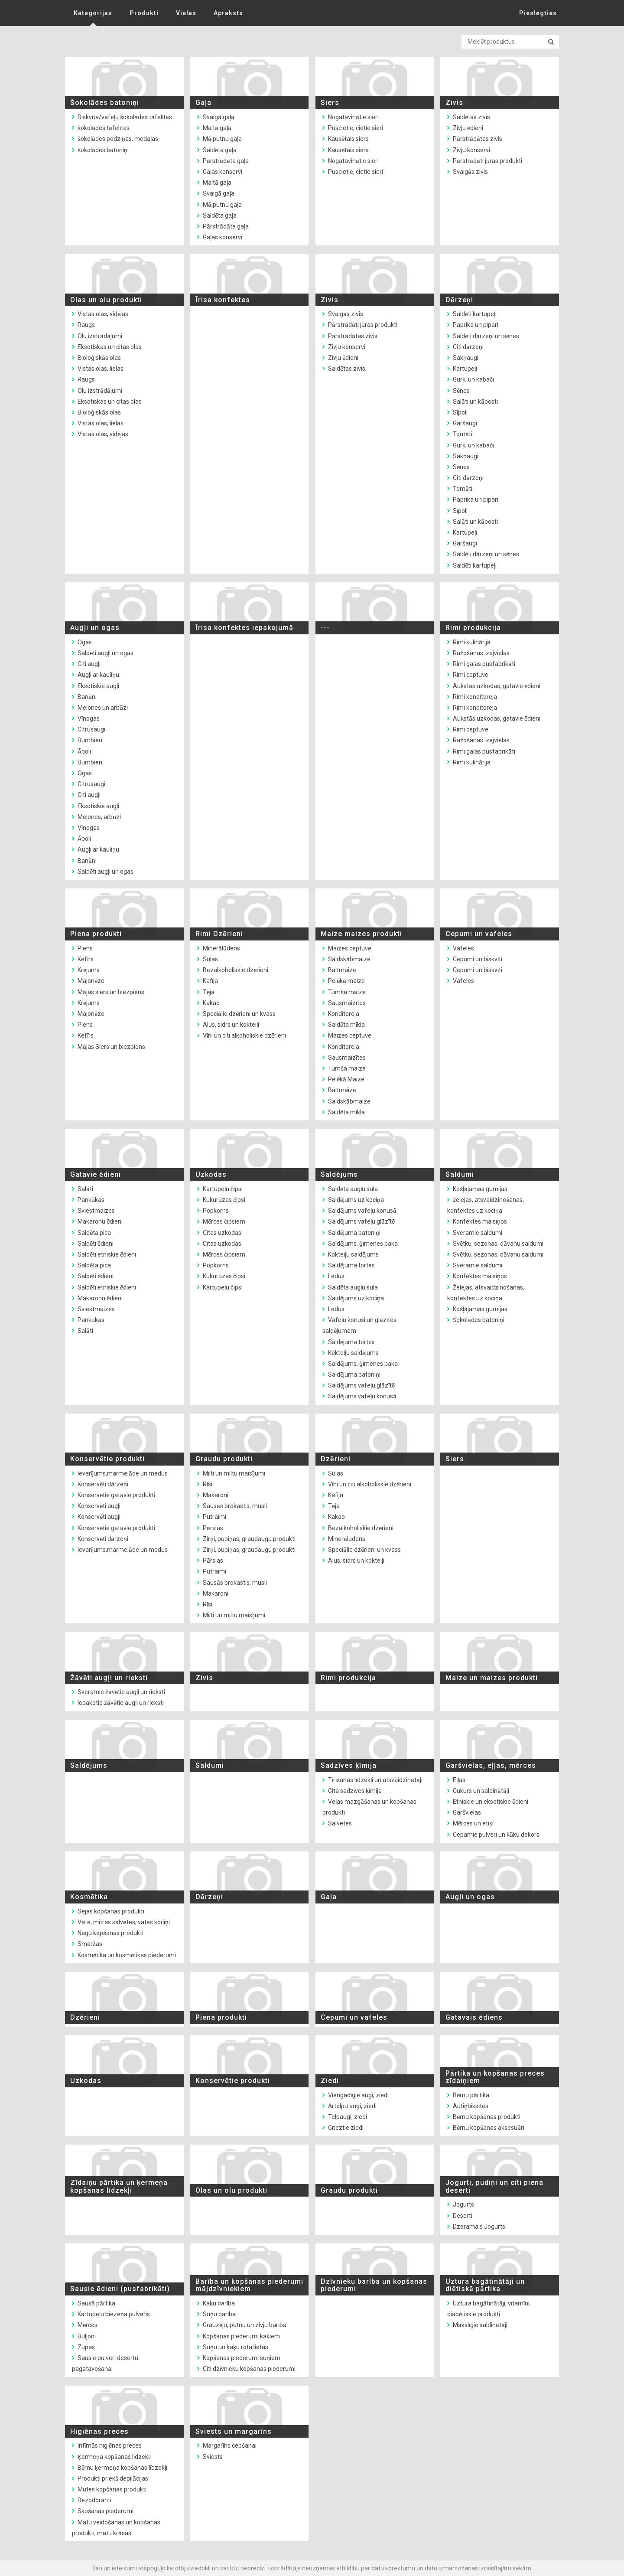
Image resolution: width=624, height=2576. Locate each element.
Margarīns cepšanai (230, 2445)
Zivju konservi (471, 150)
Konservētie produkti (107, 1459)
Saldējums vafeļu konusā (362, 1210)
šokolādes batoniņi (103, 150)
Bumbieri (90, 740)
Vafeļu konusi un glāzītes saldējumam (359, 1325)
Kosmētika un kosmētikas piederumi (127, 1955)
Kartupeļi (465, 368)
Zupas (86, 2347)
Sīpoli (460, 412)
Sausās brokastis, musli (235, 1505)
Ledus (336, 1276)
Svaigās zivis (470, 171)
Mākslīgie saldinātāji (480, 2324)
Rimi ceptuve (470, 674)
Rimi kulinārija (472, 642)
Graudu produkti (224, 1459)
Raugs (86, 324)
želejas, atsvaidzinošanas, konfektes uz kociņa (485, 1205)
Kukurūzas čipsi (224, 1199)
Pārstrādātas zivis (477, 138)
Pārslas (213, 1528)
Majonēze (91, 980)
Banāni (87, 696)
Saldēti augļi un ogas (105, 653)
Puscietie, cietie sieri (355, 127)
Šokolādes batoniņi (104, 102)
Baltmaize (342, 969)
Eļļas (459, 1779)
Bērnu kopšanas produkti (486, 2116)
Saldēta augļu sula (353, 1188)
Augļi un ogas (95, 628)
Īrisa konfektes (222, 300)
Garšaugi (465, 423)
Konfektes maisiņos (480, 1221)
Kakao (211, 1002)
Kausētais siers (348, 138)
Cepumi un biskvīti (477, 959)
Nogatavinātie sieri (353, 117)
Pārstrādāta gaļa (226, 160)
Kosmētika (89, 1897)
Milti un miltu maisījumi (234, 1473)
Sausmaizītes (347, 1002)
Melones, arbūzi (99, 816)
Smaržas (90, 1943)
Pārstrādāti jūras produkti (487, 160)
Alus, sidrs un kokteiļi (231, 1024)
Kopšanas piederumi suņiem (241, 2357)
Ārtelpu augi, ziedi (352, 2106)
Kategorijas (93, 13)
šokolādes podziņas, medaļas (118, 138)
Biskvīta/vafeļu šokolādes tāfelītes (125, 117)
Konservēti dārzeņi (103, 1484)
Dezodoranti (94, 2500)
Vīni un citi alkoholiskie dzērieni (244, 1035)
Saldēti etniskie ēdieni (107, 1254)
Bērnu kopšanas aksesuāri (488, 2127)
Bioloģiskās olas (99, 357)
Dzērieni (336, 1459)
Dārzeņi (459, 300)
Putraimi (214, 1516)
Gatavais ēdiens (474, 2017)
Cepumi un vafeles (478, 934)
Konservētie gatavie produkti (116, 1495)
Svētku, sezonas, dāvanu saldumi (498, 1243)
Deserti (462, 2215)
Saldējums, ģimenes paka (363, 1243)
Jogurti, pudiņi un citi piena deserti (494, 2186)
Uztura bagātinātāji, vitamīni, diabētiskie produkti (489, 2309)
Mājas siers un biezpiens (111, 992)
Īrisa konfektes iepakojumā (244, 628)
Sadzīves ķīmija (349, 1765)
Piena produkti (96, 934)
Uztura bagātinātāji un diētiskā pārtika (485, 2285)
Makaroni (215, 1495)
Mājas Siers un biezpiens (111, 1046)
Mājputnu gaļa (222, 138)
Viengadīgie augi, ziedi (358, 2095)
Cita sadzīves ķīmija (355, 1790)
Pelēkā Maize (346, 1079)
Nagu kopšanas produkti (110, 1933)
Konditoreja (343, 1013)
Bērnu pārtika (471, 2095)
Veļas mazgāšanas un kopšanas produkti (369, 1807)
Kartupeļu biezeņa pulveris (114, 2314)
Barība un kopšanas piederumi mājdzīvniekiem (249, 2285)
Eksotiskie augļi (98, 685)
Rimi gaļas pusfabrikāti (484, 663)
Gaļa (203, 102)
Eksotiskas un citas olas (110, 346)
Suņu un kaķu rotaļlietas (235, 2347)
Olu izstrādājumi (100, 336)
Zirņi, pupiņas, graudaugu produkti (249, 1538)
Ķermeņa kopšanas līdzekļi (114, 2456)
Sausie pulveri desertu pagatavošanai (105, 2363)
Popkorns (216, 1210)
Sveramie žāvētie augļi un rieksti (121, 1691)
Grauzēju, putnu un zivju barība (244, 2324)
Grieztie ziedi (346, 2127)
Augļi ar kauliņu (98, 674)
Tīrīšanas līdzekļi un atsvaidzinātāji (375, 1779)
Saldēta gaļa (220, 150)
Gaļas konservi (222, 171)
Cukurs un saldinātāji (481, 1790)
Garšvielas (467, 1812)
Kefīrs (86, 959)
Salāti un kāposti (475, 401)
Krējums (89, 969)
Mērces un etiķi (473, 1823)
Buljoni (87, 2336)
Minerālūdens (221, 948)
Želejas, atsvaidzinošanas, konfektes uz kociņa (485, 1293)
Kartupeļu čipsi (223, 1188)
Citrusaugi (91, 729)
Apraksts (228, 13)
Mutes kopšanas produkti (112, 2489)
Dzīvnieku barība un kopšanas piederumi (374, 2285)
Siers (330, 102)
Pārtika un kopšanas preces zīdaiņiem (495, 2077)
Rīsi (207, 1484)
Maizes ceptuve (349, 948)
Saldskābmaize (349, 959)
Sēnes (461, 390)
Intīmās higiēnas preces (110, 2445)
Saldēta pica (94, 1232)
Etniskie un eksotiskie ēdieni (490, 1801)
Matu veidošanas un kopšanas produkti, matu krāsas (116, 2528)
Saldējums (339, 1174)
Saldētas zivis (471, 117)
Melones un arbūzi (103, 707)
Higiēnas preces (99, 2431)
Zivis (454, 102)
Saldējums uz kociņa (356, 1199)
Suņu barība (219, 2314)
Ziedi (330, 2080)
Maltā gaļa (217, 127)
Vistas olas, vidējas (103, 313)
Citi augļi (89, 663)
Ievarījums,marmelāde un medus (123, 1473)
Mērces (88, 2324)
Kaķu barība (219, 2303)
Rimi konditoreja (475, 696)
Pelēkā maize (346, 980)
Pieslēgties (538, 13)
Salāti (85, 1188)
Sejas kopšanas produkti (111, 1911)
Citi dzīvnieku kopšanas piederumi (249, 2368)
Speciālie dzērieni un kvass (239, 1013)
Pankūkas (91, 1199)
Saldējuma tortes (351, 1265)
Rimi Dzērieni (219, 934)
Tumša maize (347, 992)
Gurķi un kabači (473, 379)
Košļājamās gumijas (480, 1188)
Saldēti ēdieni (96, 1243)
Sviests (213, 2456)
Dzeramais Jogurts (479, 2226)
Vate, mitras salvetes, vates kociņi (124, 1922)
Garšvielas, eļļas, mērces (490, 1765)
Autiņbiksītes (470, 2106)
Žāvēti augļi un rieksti (109, 1678)
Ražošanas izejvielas (481, 653)
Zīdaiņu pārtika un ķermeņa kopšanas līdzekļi (119, 2186)
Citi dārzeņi (468, 346)
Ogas (85, 642)
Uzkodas (211, 1174)
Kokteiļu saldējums (353, 1254)
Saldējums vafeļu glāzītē (361, 1221)
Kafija (210, 980)
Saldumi (459, 1174)
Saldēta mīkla (346, 1024)
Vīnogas (89, 718)
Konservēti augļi (99, 1505)
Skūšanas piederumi (105, 2510)
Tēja (208, 992)
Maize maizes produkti (361, 934)
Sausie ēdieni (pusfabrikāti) (120, 2289)
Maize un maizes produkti (491, 1678)
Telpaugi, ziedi (347, 2116)
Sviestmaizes (96, 1210)
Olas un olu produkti (106, 300)
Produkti (144, 13)
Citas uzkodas (222, 1232)
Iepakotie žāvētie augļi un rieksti (121, 1702)
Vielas (186, 13)
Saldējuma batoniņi (354, 1232)
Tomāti (462, 434)
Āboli (84, 751)
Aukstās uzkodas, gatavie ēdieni (496, 685)
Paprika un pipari (475, 324)
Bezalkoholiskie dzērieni (235, 969)
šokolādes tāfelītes (104, 127)
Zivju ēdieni (468, 127)
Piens (85, 948)
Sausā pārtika (96, 2303)
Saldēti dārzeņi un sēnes (486, 336)
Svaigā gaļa (218, 117)
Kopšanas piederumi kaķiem (241, 2336)
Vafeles (463, 948)
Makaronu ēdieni (100, 1221)
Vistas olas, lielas (101, 368)
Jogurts (463, 2204)
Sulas (210, 959)
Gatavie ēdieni (95, 1174)
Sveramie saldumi (477, 1232)
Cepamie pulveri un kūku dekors (496, 1834)
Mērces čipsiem (224, 1221)
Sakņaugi (465, 357)
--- (325, 628)
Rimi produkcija (473, 628)
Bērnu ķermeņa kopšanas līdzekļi (122, 2467)
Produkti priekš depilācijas (113, 2478)
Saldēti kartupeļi (475, 313)
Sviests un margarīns (233, 2431)
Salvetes (340, 1823)
